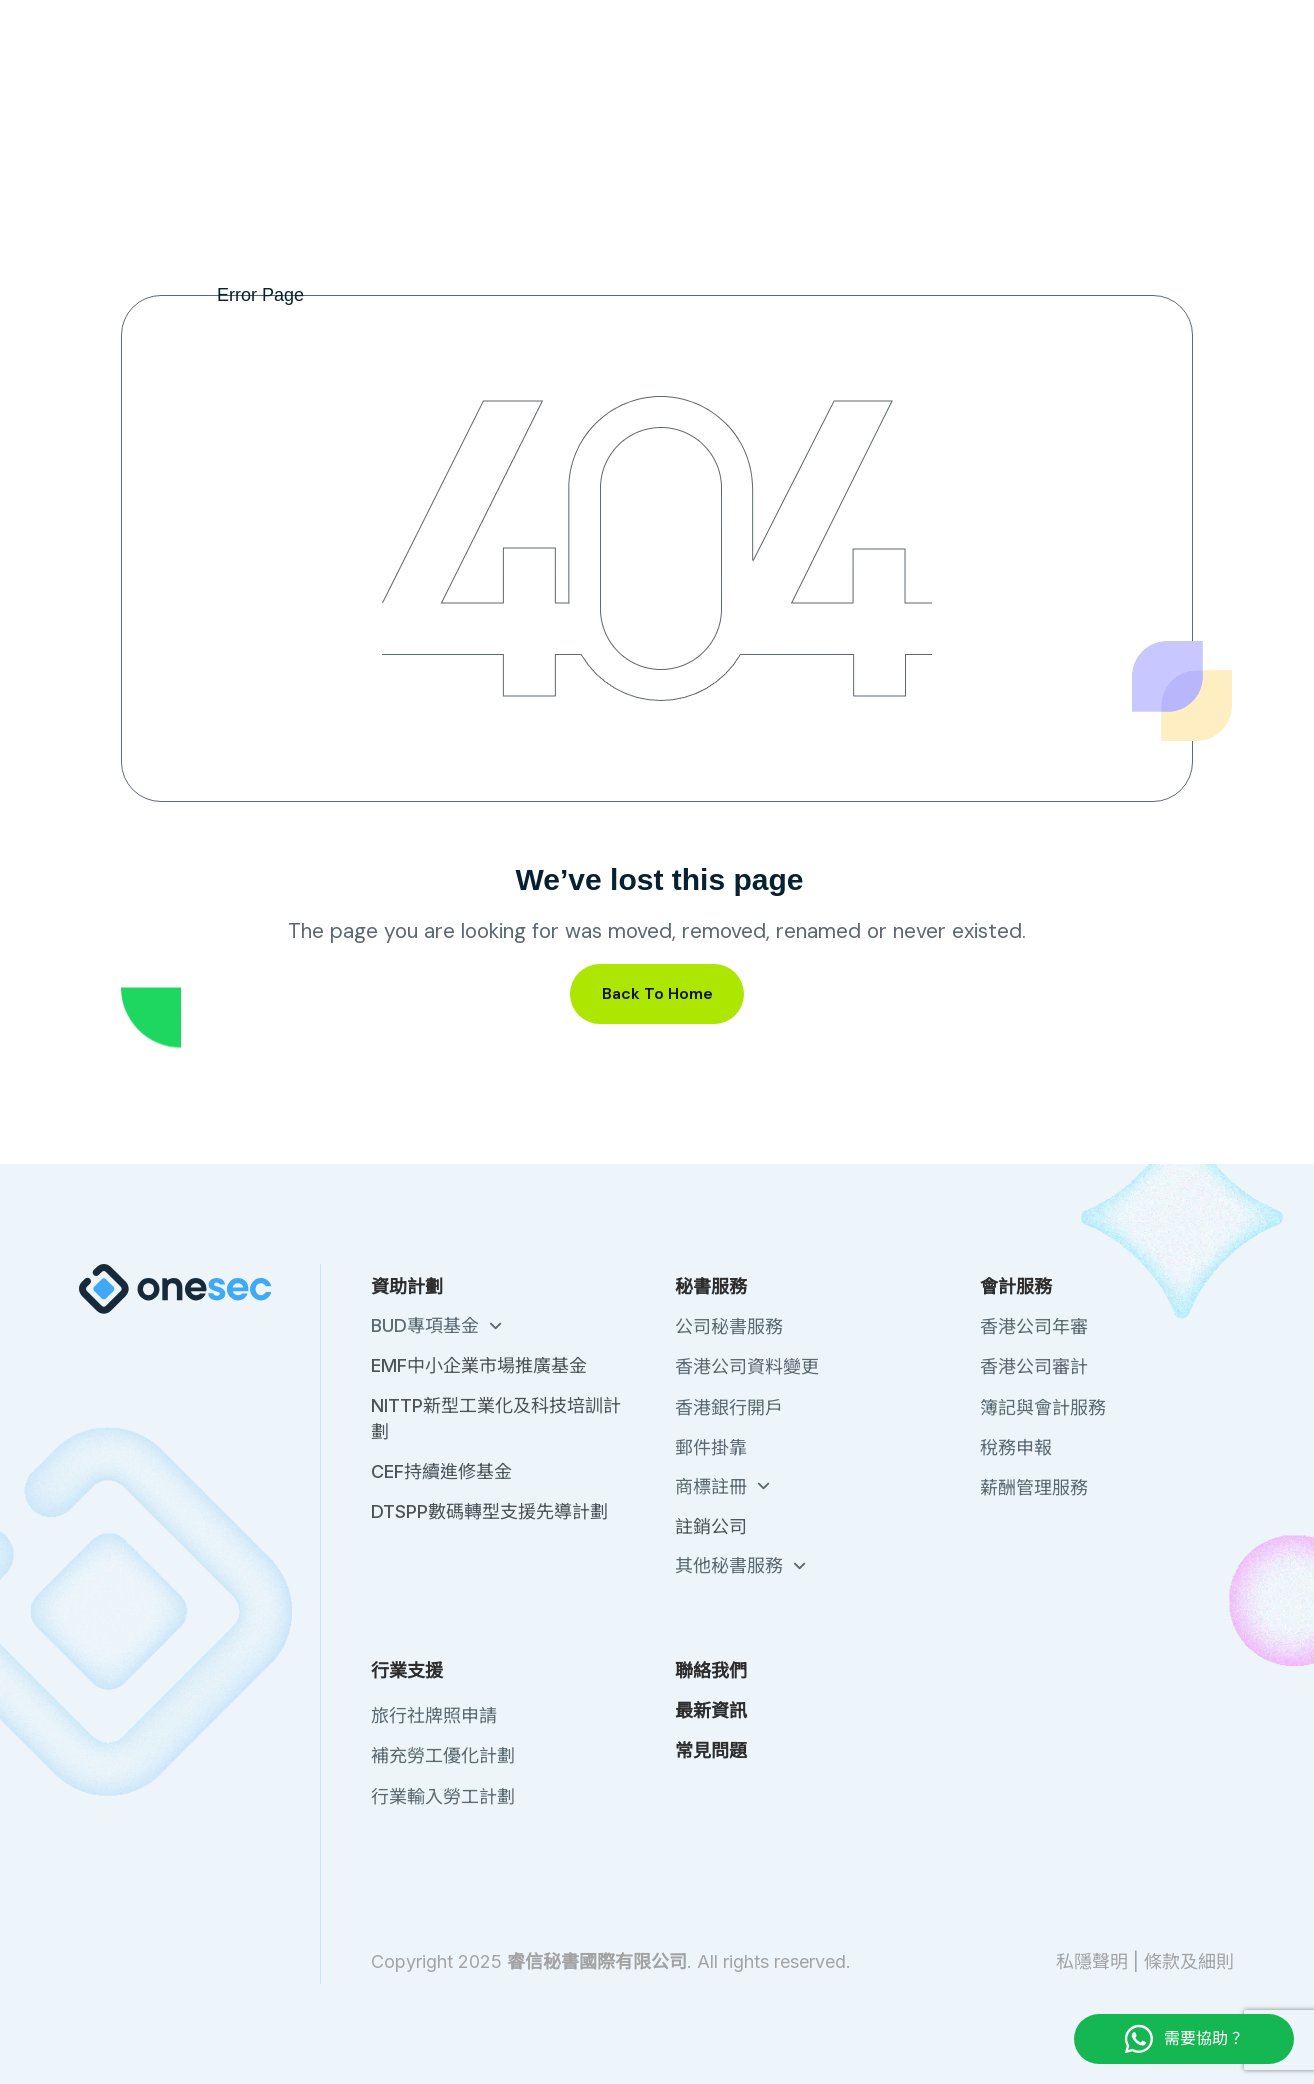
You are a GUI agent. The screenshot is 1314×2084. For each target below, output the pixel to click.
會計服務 (824, 91)
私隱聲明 (1092, 1961)
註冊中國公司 (425, 91)
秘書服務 (692, 91)
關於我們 (884, 20)
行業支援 (956, 91)
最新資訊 (1052, 20)
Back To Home (657, 993)
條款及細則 (1189, 1961)
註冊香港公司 (287, 91)
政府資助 (560, 91)
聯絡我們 (968, 20)
